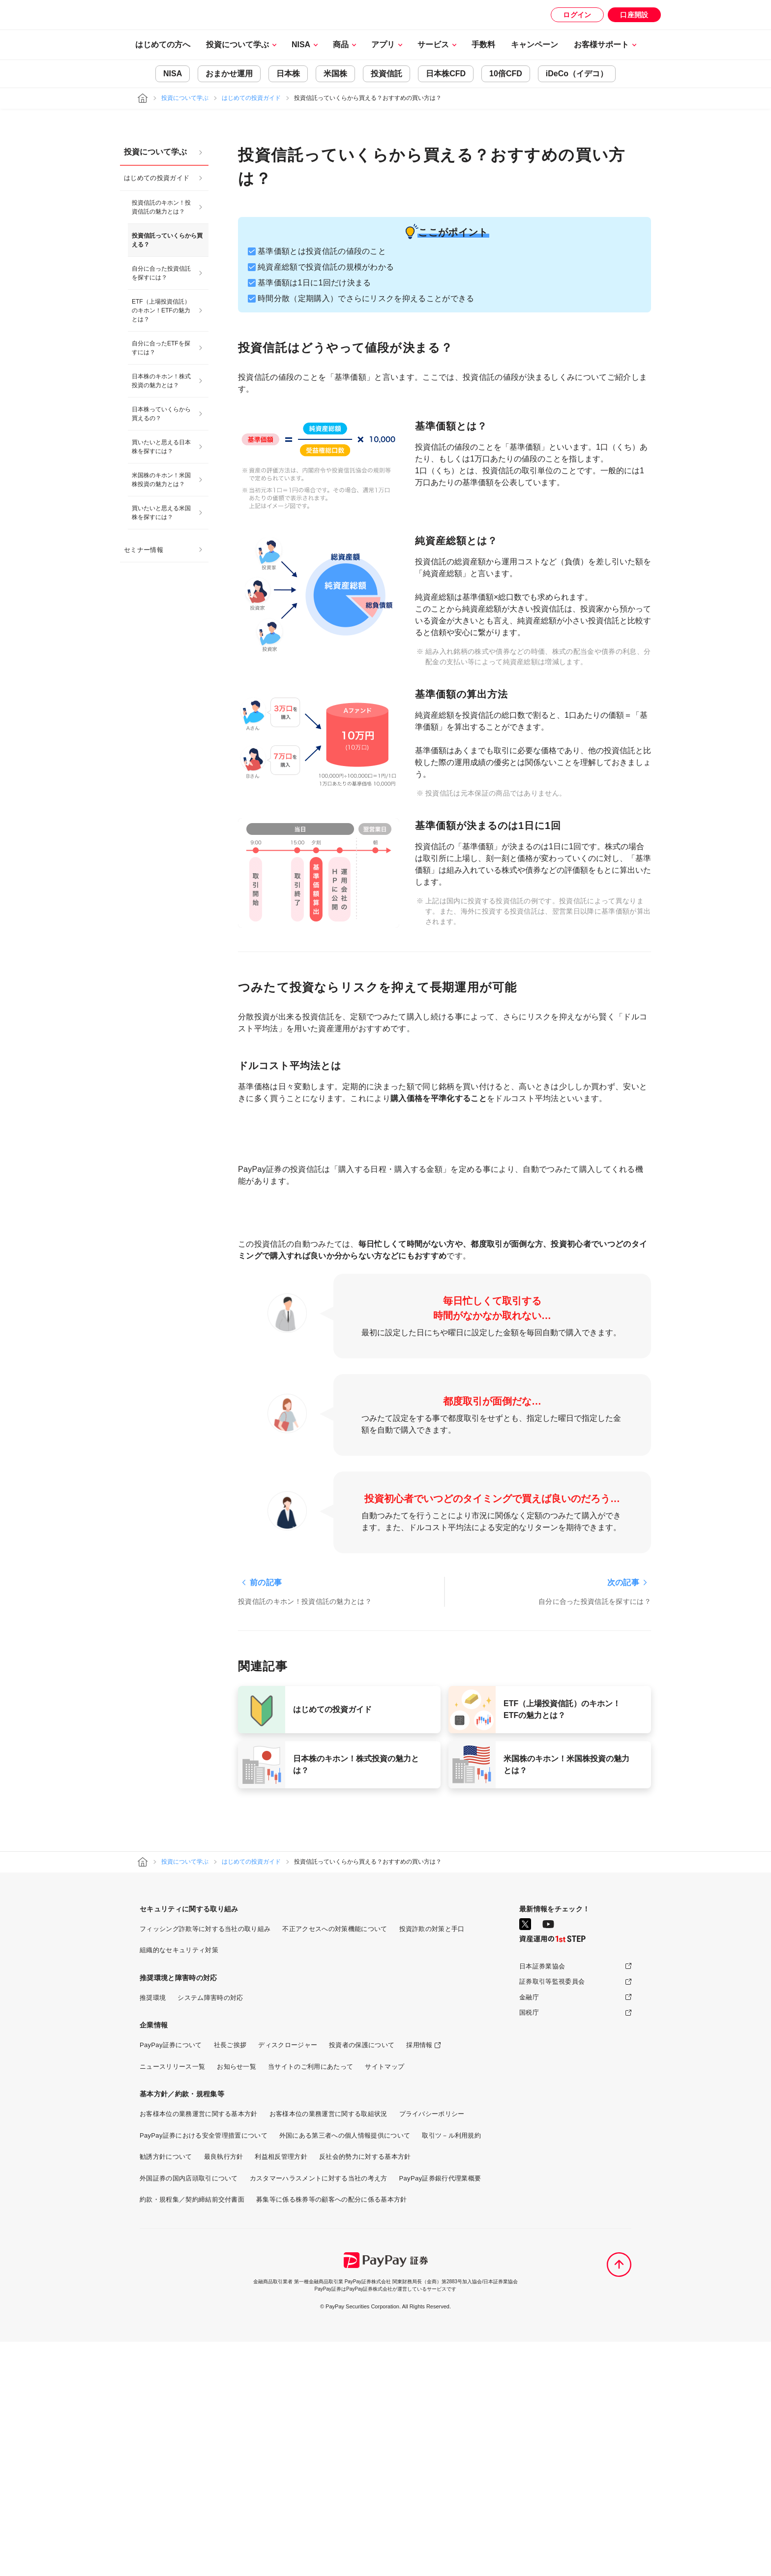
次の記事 (623, 1816)
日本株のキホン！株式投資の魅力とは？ (161, 381)
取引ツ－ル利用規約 (451, 2369)
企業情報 (154, 2259)
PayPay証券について (171, 2279)
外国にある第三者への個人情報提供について (344, 2369)
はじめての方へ (162, 44)
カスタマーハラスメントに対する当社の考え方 (318, 2412)
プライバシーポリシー (432, 2348)
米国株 (335, 74)
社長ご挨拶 (230, 2279)
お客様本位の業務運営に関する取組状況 (328, 2348)
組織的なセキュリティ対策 (179, 2184)
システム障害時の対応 (210, 2232)
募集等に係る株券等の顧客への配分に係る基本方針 (331, 2433)
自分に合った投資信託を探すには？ (161, 273)
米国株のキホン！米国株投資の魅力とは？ (161, 480)
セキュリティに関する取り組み (189, 2143)
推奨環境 (153, 2232)
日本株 (288, 74)
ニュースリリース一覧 (172, 2300)
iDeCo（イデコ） (577, 74)
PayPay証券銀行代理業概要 (440, 2412)
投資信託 (386, 74)
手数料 (483, 44)
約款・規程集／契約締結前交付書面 (192, 2433)
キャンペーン (534, 44)
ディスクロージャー (287, 2279)
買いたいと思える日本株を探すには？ (161, 447)
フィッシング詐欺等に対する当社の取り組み (205, 2163)
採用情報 (419, 2279)
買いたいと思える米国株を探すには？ (161, 513)
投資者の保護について (361, 2279)
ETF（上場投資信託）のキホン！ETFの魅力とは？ (161, 310)
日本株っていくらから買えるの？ (161, 414)
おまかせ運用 (229, 74)
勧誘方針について (166, 2390)
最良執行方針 (223, 2390)
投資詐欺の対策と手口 (432, 2163)
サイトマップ (384, 2300)
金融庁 (529, 2231)
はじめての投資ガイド (251, 97)
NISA (172, 74)
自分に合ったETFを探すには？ (161, 348)
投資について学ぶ (184, 97)
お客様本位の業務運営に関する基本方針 (199, 2348)
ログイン (577, 15)
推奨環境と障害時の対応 (178, 2212)
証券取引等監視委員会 (552, 2215)
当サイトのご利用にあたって (310, 2300)
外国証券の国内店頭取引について (189, 2412)
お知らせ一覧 (236, 2300)
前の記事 (266, 1816)
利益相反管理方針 (281, 2390)
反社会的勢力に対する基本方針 (365, 2390)
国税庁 (529, 2246)
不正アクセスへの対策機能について (334, 2163)
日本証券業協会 (542, 2200)
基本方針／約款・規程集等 (182, 2328)
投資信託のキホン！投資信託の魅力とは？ (161, 207)
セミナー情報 (143, 549)
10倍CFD (505, 74)
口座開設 (634, 15)
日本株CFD (446, 74)
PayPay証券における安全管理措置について (203, 2369)
